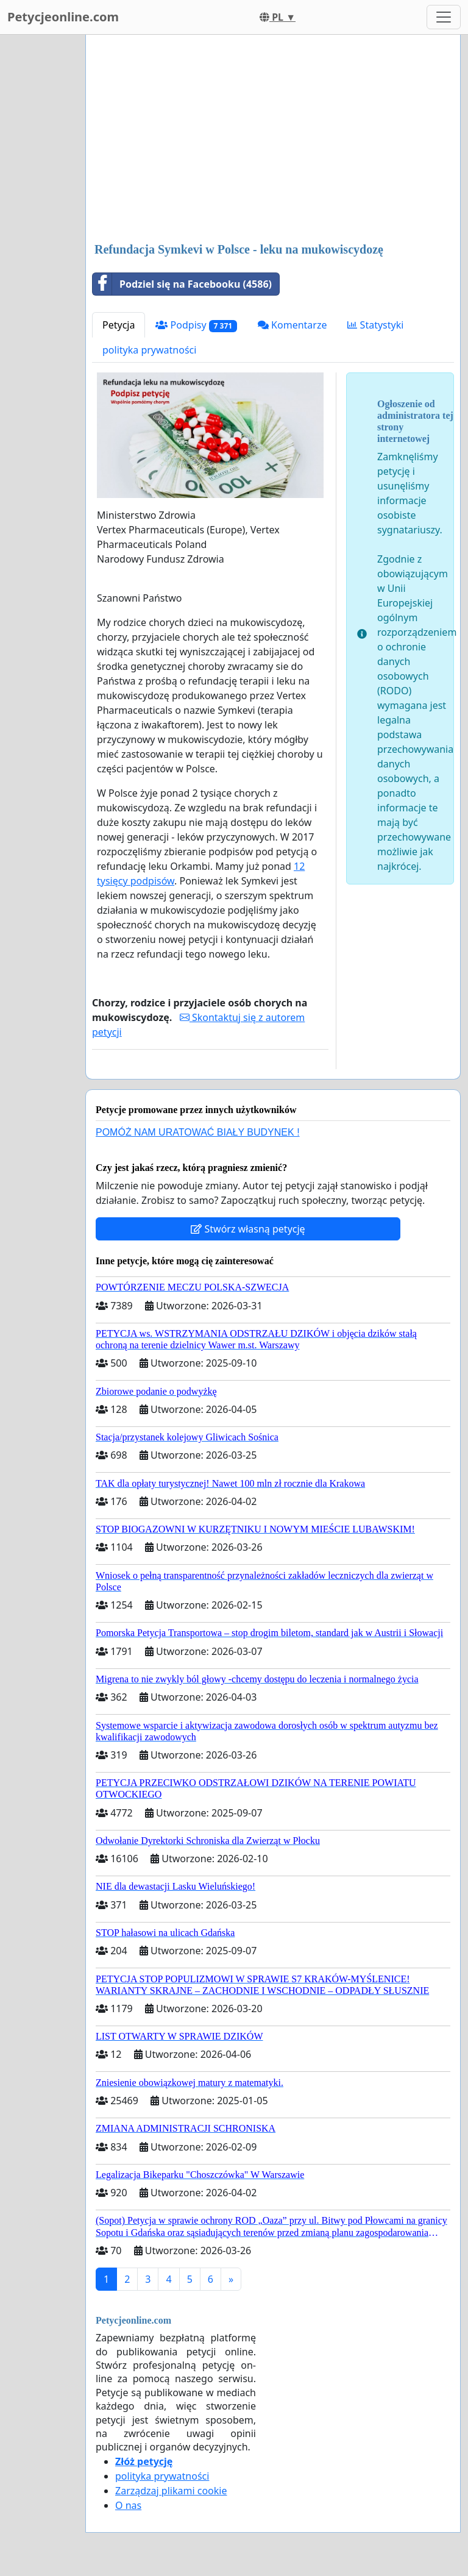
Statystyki (375, 325)
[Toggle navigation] (444, 17)
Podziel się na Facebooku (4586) (182, 284)
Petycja (118, 325)
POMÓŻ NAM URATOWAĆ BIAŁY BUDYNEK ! (198, 1132)
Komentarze (292, 325)
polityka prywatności (149, 350)
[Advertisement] (273, 139)
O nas (128, 2505)
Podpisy (195, 325)
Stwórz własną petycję (248, 1229)
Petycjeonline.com (63, 17)
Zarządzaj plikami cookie (171, 2490)
